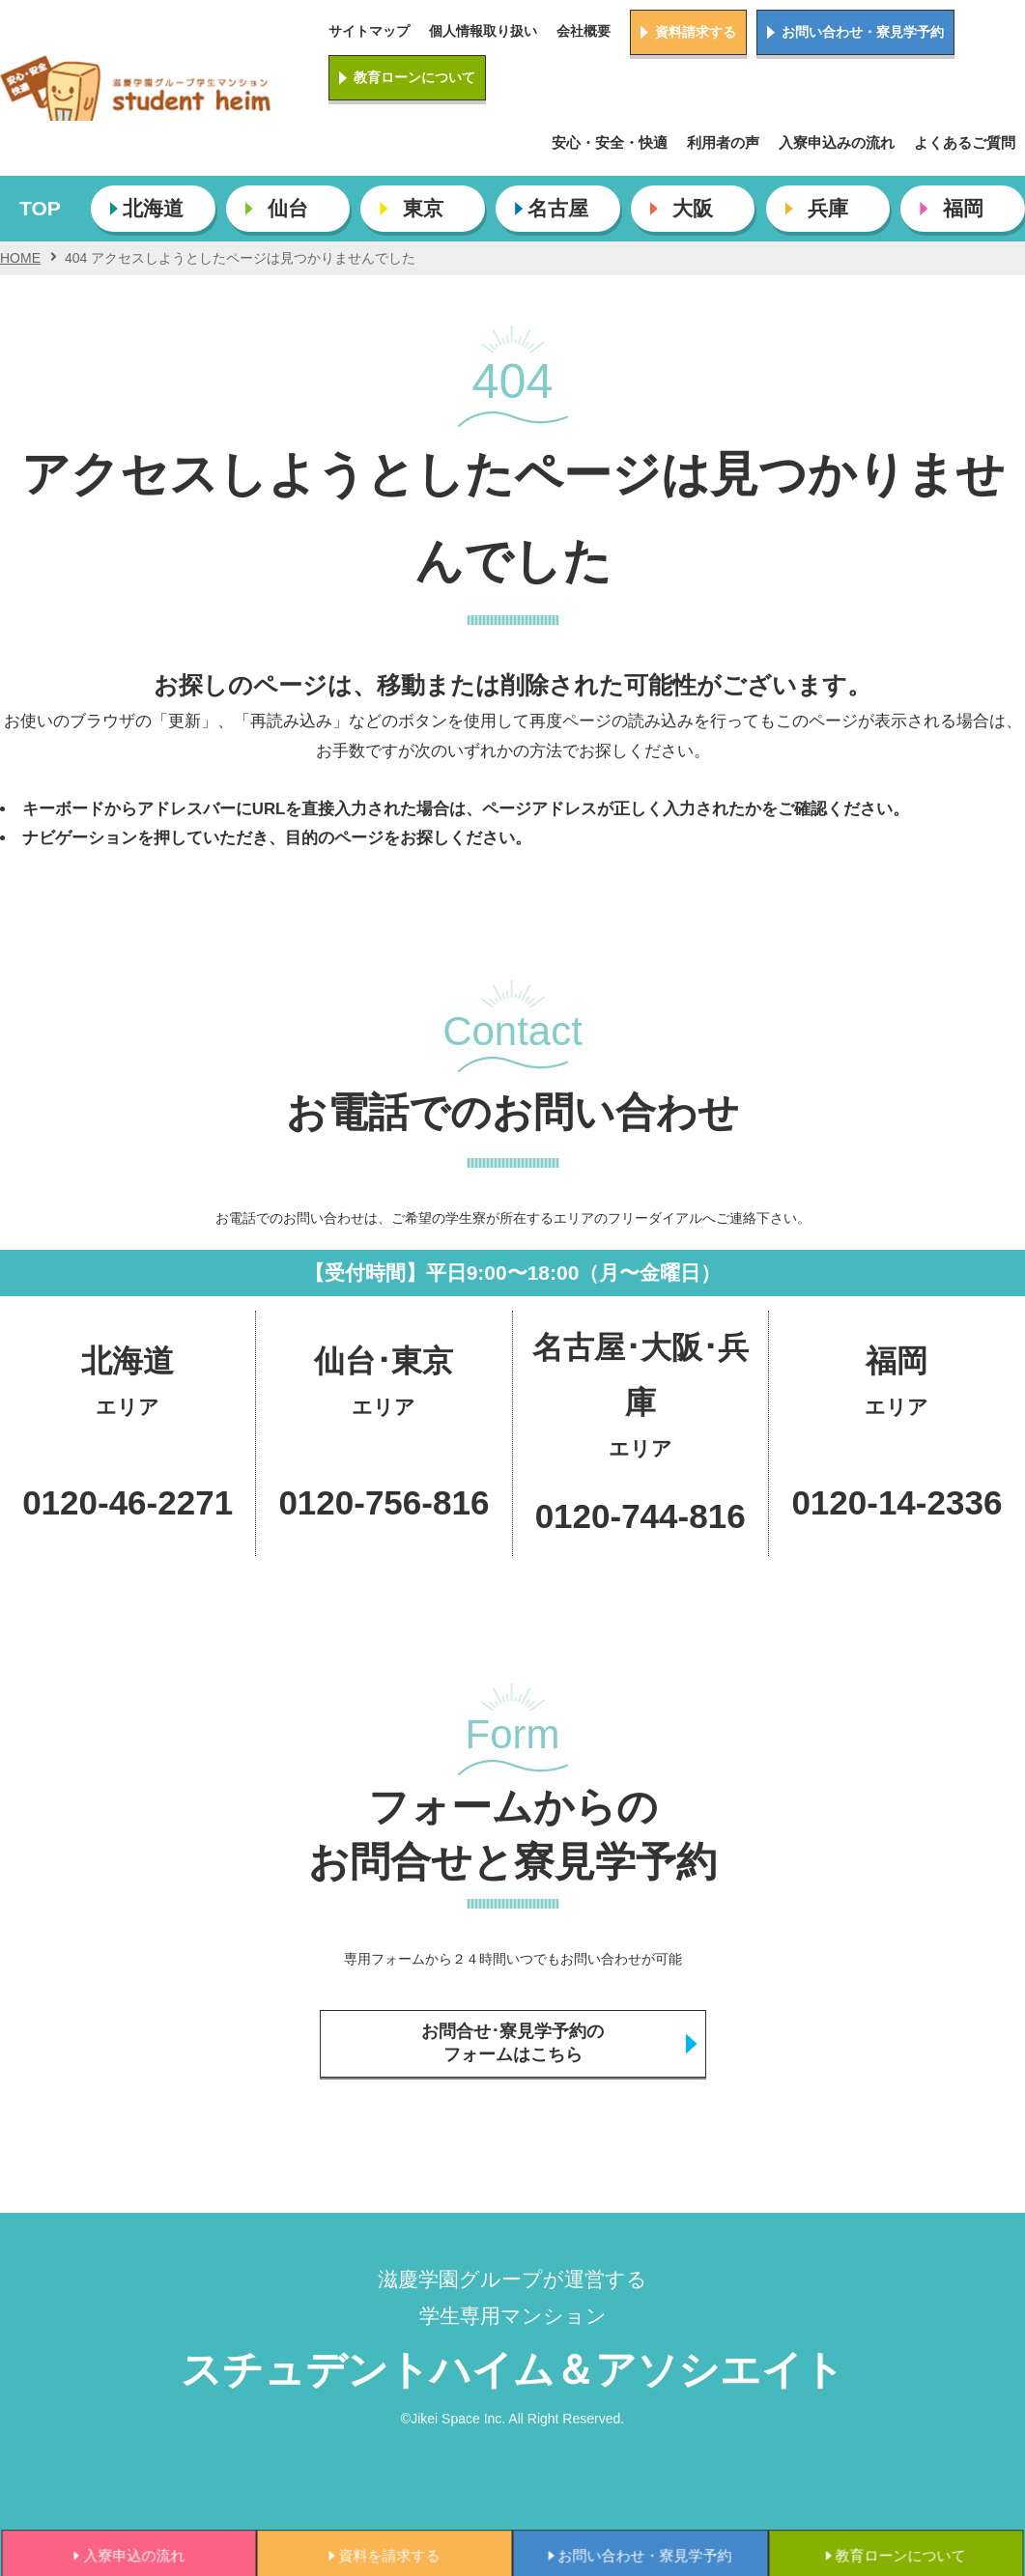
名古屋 (557, 208)
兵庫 (828, 208)
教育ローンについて (414, 77)
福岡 (963, 208)
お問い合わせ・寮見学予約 (863, 32)
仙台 (288, 208)
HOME (20, 258)
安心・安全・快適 (610, 142)
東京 (423, 208)
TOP (40, 208)
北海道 (153, 208)
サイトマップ (369, 31)
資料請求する (695, 32)
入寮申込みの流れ (837, 142)
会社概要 (583, 31)
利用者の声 (723, 142)
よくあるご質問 (964, 142)
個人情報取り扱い (483, 31)
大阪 (692, 208)
